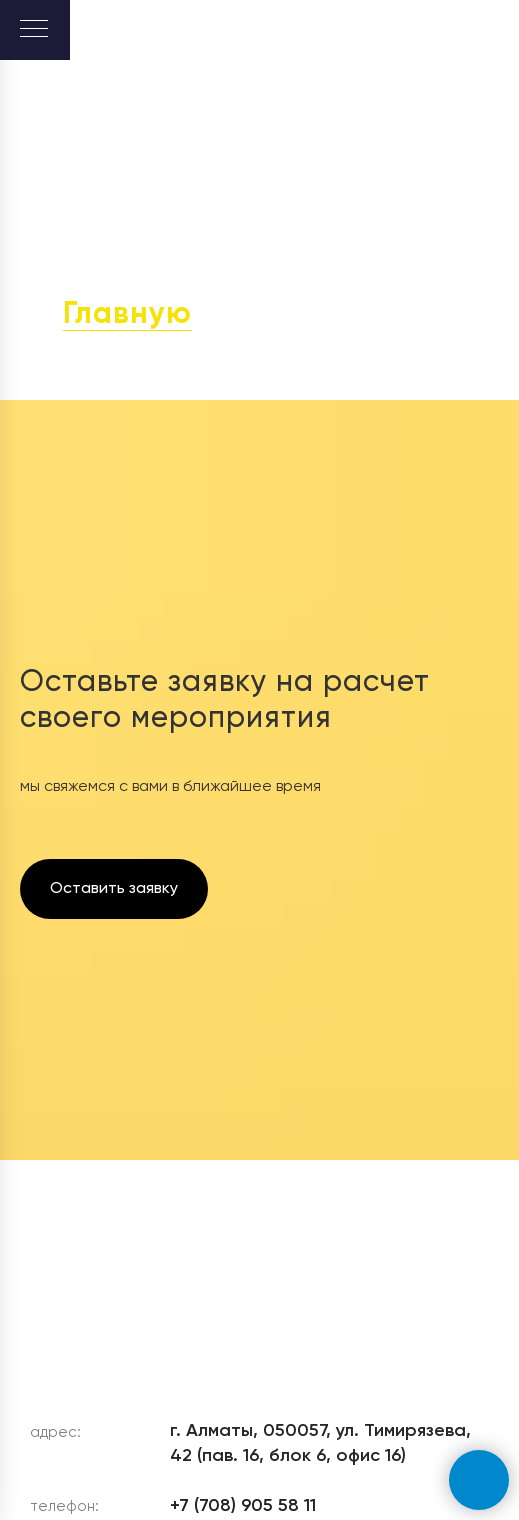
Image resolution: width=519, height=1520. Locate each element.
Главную (127, 315)
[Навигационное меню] (34, 30)
